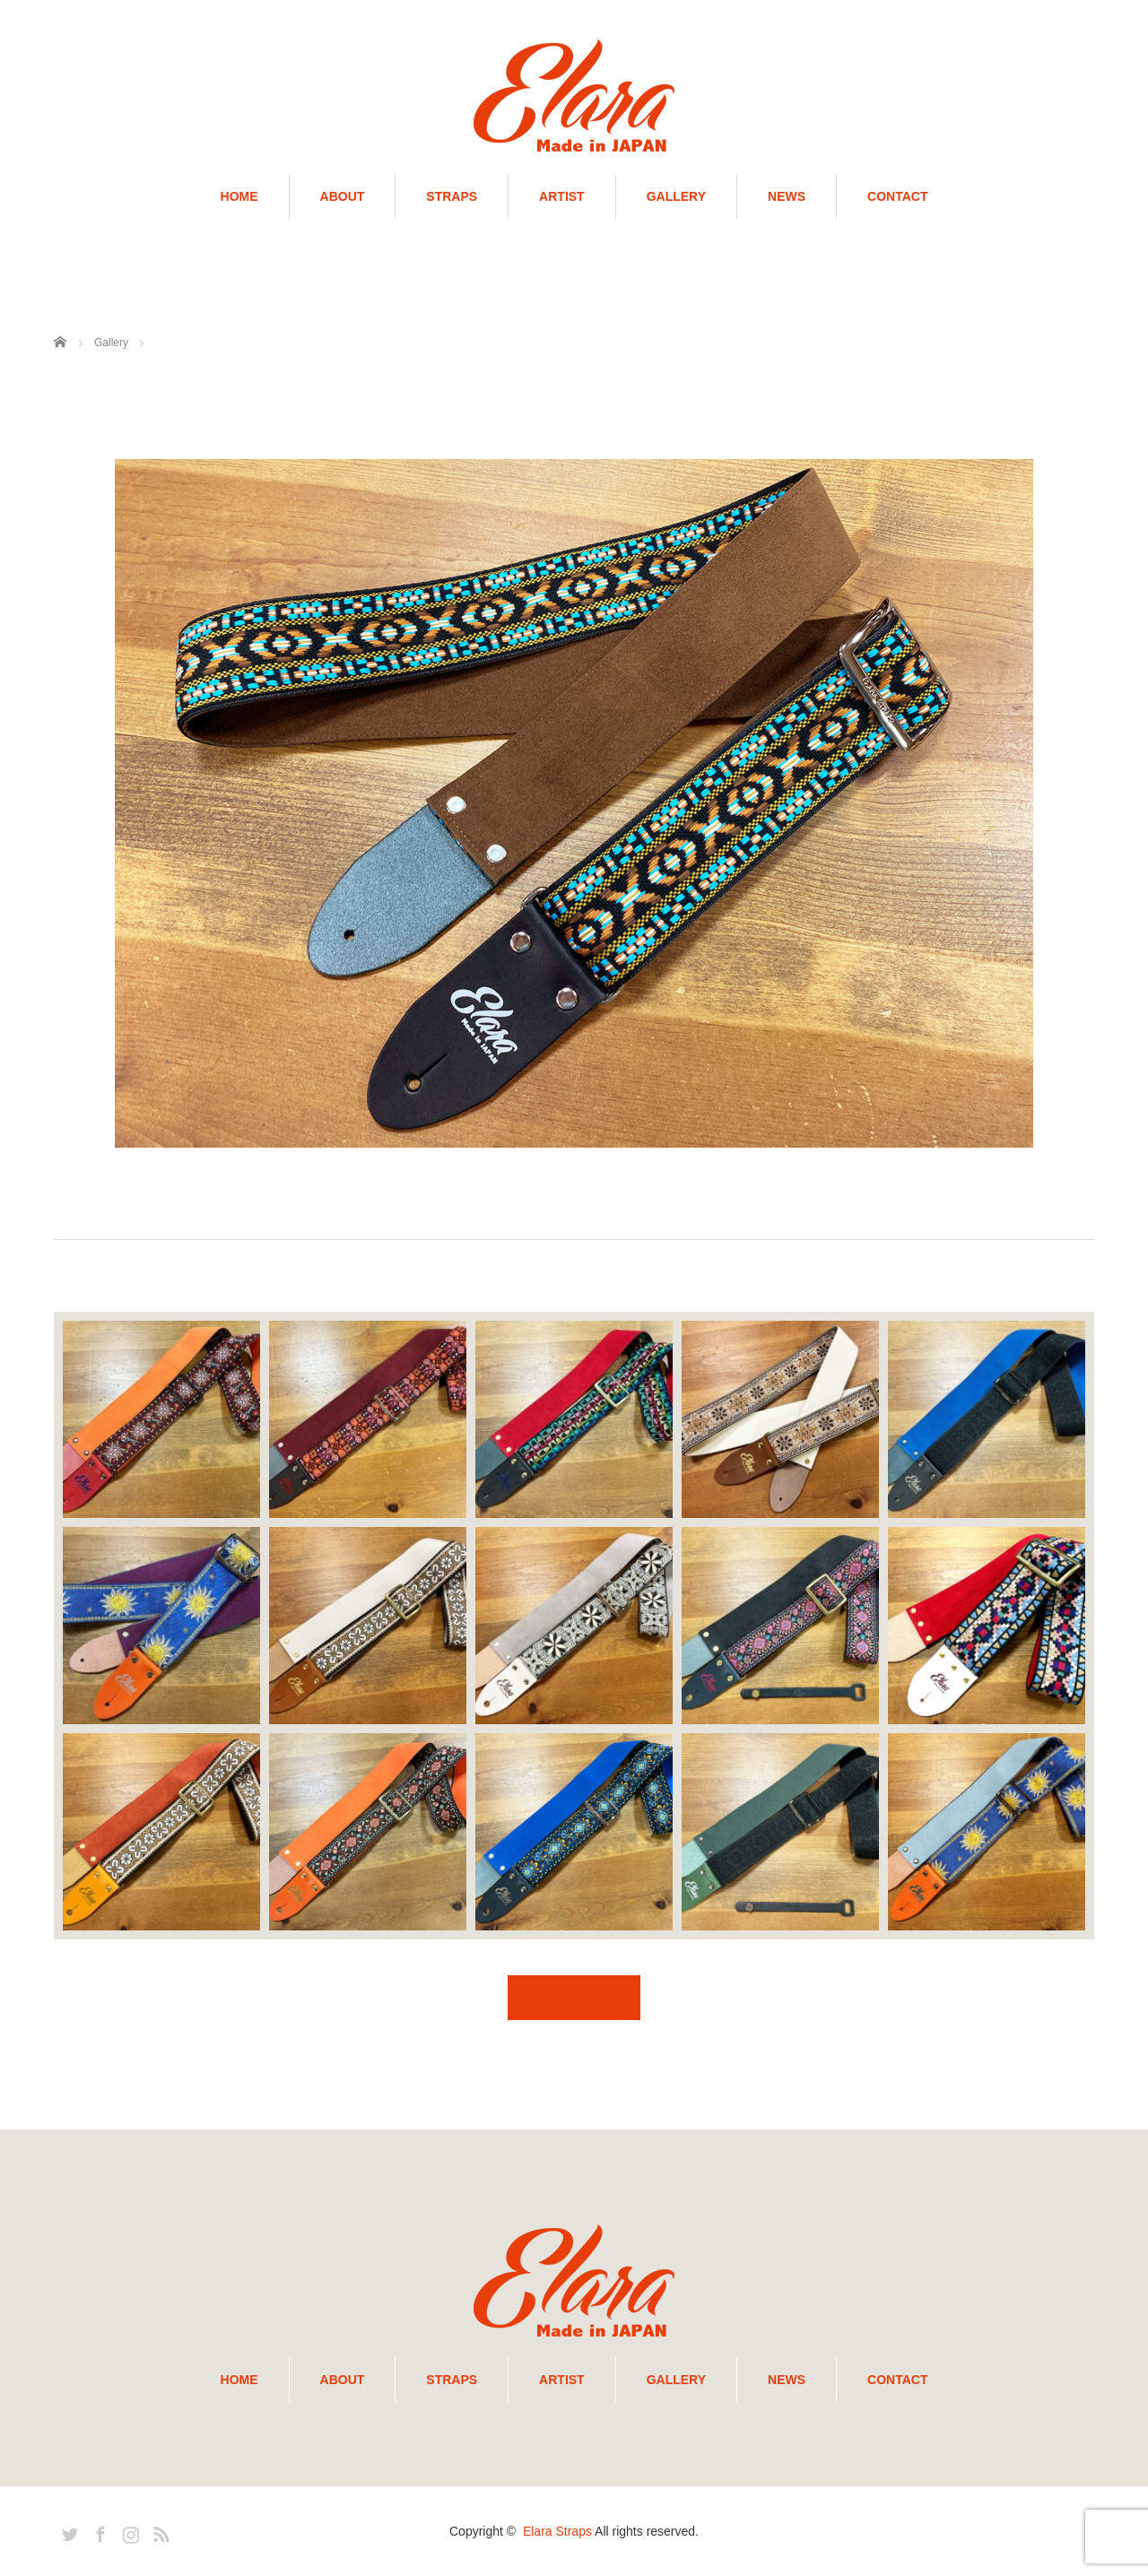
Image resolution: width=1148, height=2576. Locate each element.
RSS (158, 2531)
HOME (239, 196)
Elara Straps (557, 2531)
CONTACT (897, 196)
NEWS (786, 196)
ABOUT (342, 196)
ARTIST (562, 196)
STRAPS (451, 196)
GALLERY (676, 196)
